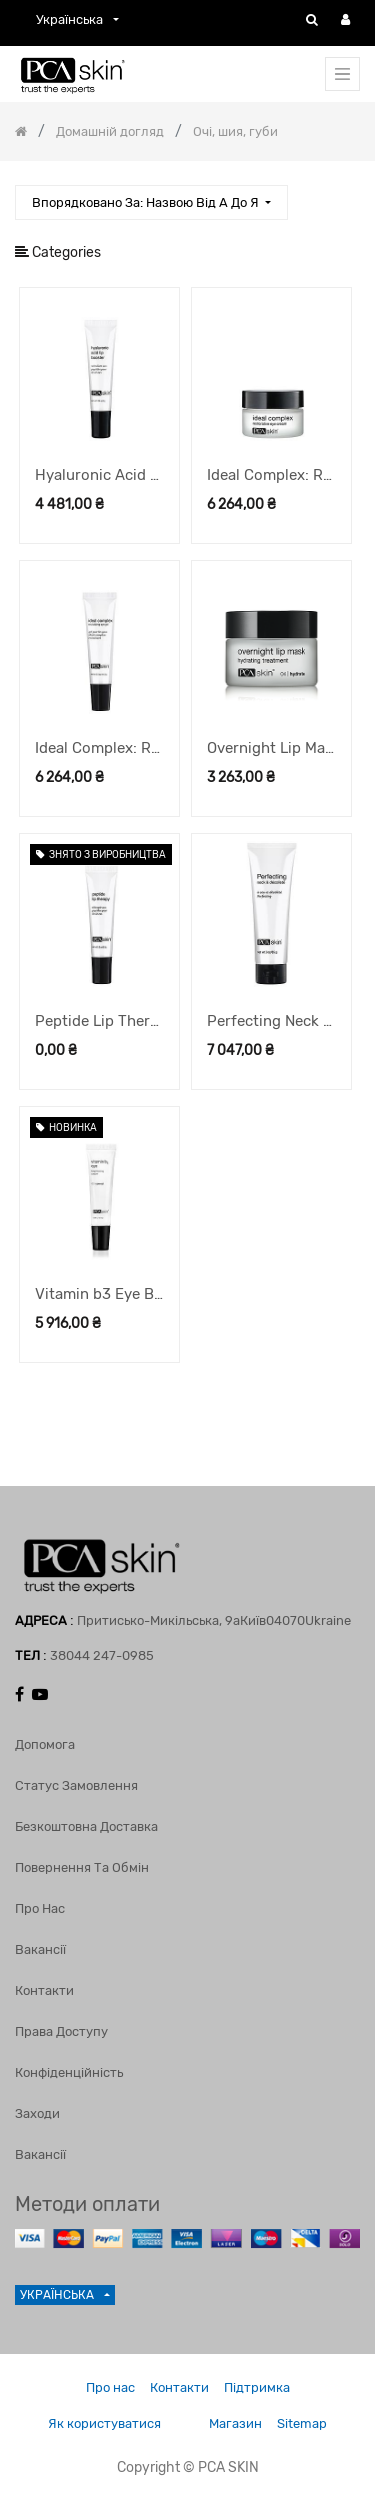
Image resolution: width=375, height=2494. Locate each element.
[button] (151, 202)
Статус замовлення (76, 1785)
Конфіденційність (69, 2072)
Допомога (45, 1744)
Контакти (44, 1990)
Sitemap (302, 2423)
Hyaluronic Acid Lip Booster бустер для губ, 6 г (99, 475)
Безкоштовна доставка (86, 1826)
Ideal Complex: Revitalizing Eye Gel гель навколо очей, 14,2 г (99, 748)
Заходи (37, 2113)
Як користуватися (104, 2423)
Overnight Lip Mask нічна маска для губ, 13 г (271, 748)
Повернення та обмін (82, 1867)
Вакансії (40, 1949)
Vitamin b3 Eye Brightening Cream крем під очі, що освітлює (99, 1294)
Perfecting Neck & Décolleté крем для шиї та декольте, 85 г (271, 1021)
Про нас (40, 1908)
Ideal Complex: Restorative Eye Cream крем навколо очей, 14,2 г (271, 475)
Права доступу (61, 2031)
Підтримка (257, 2387)
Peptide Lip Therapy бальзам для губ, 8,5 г (99, 1021)
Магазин (235, 2423)
